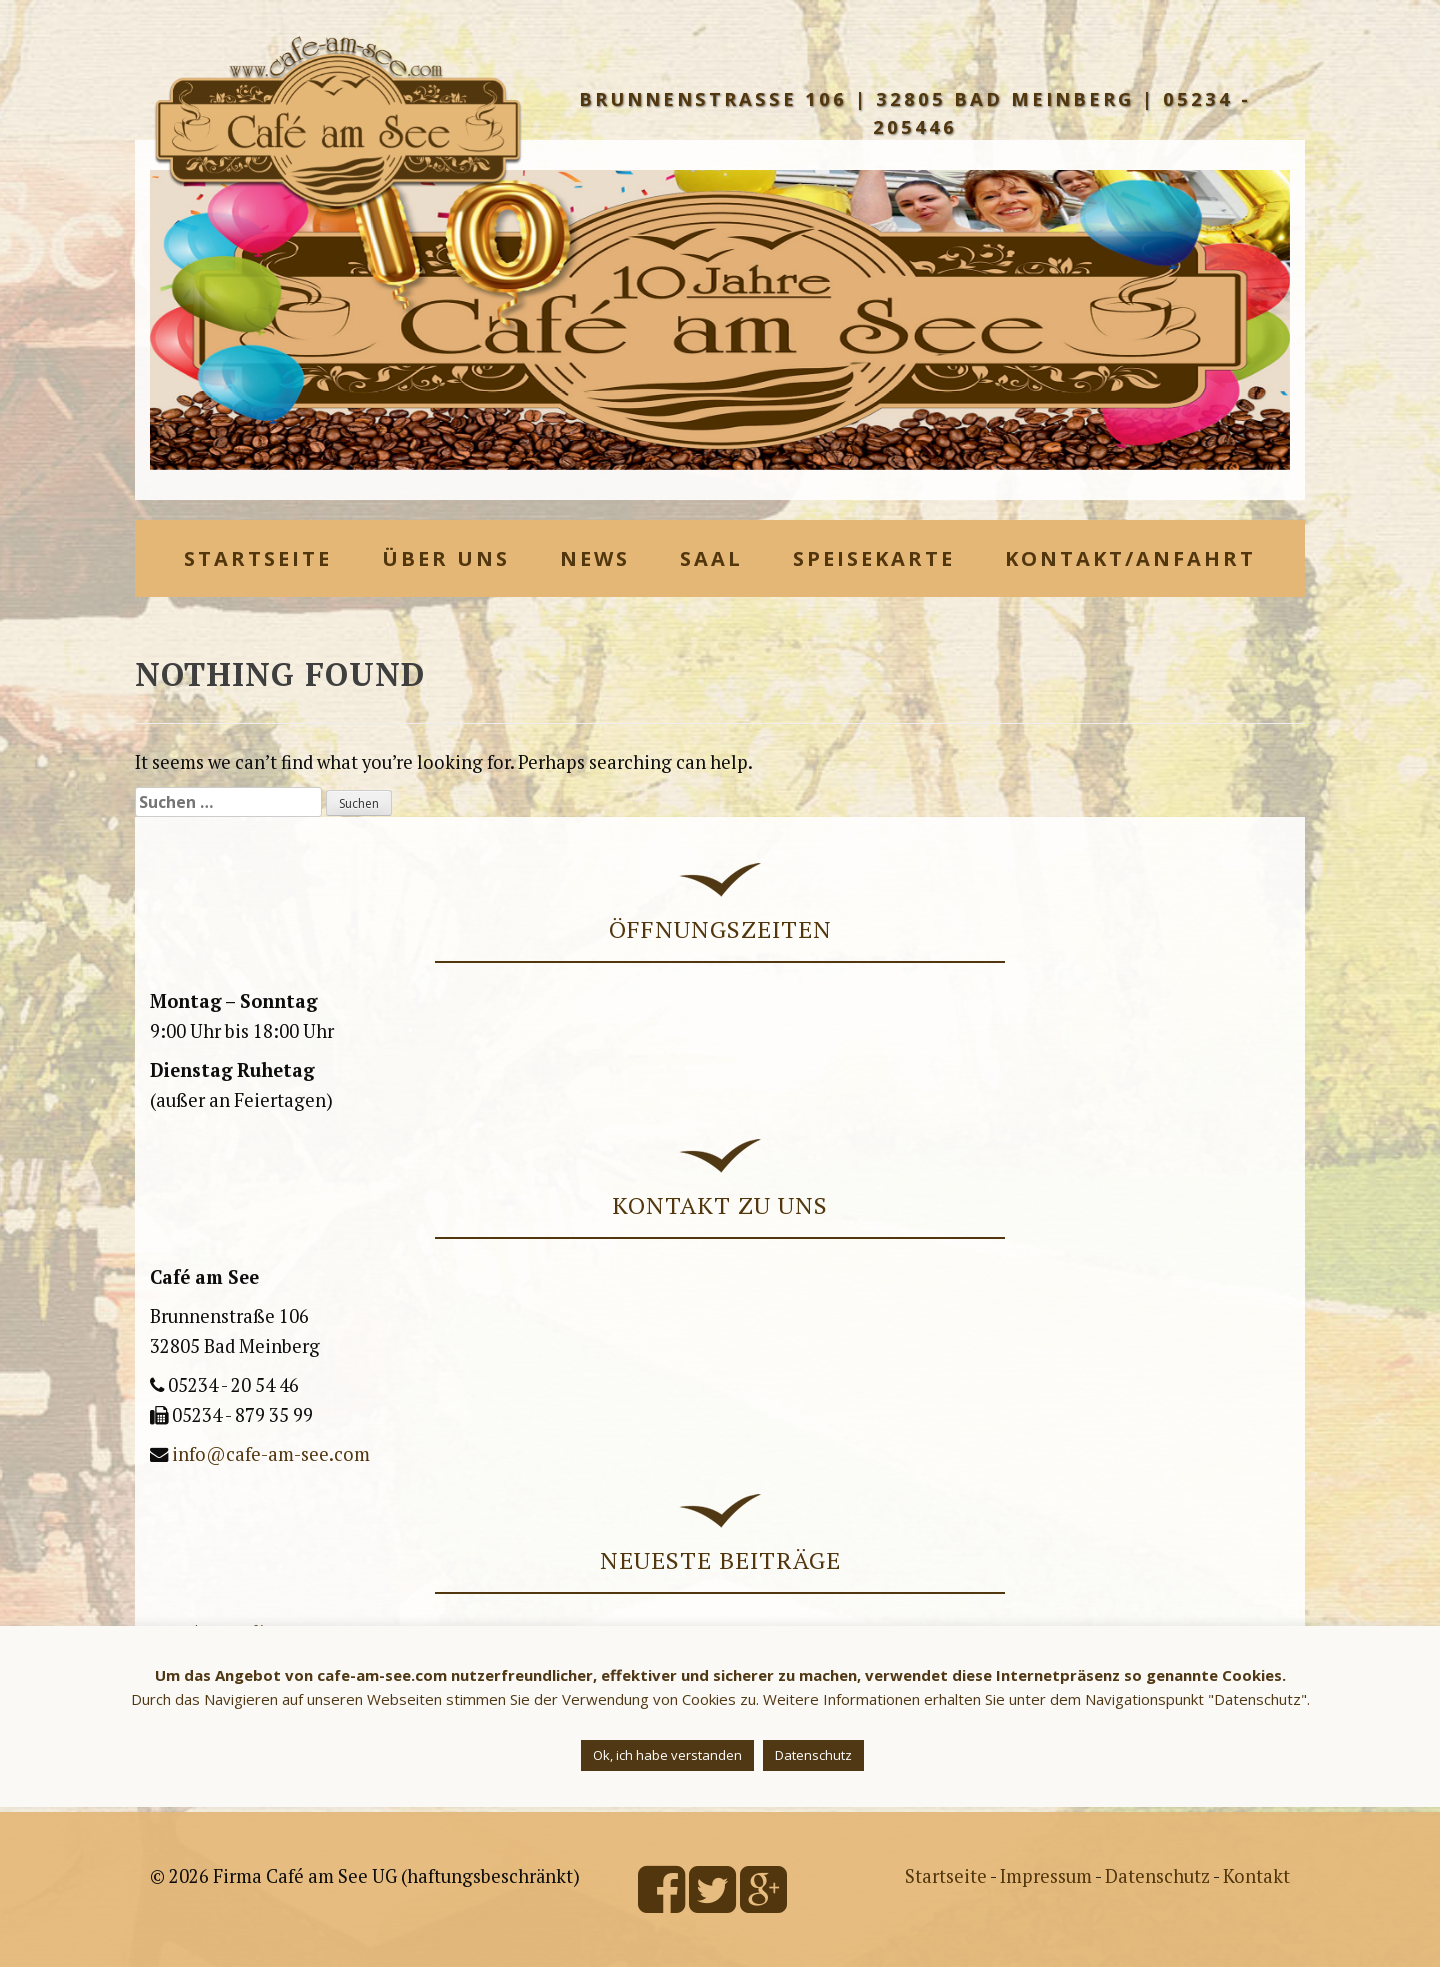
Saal (711, 558)
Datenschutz (1157, 1876)
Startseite (258, 558)
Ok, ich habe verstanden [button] (667, 1755)
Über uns (446, 558)
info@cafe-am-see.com (271, 1454)
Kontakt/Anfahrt (1130, 558)
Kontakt (1256, 1876)
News (595, 558)
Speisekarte (874, 558)
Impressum (1046, 1876)
